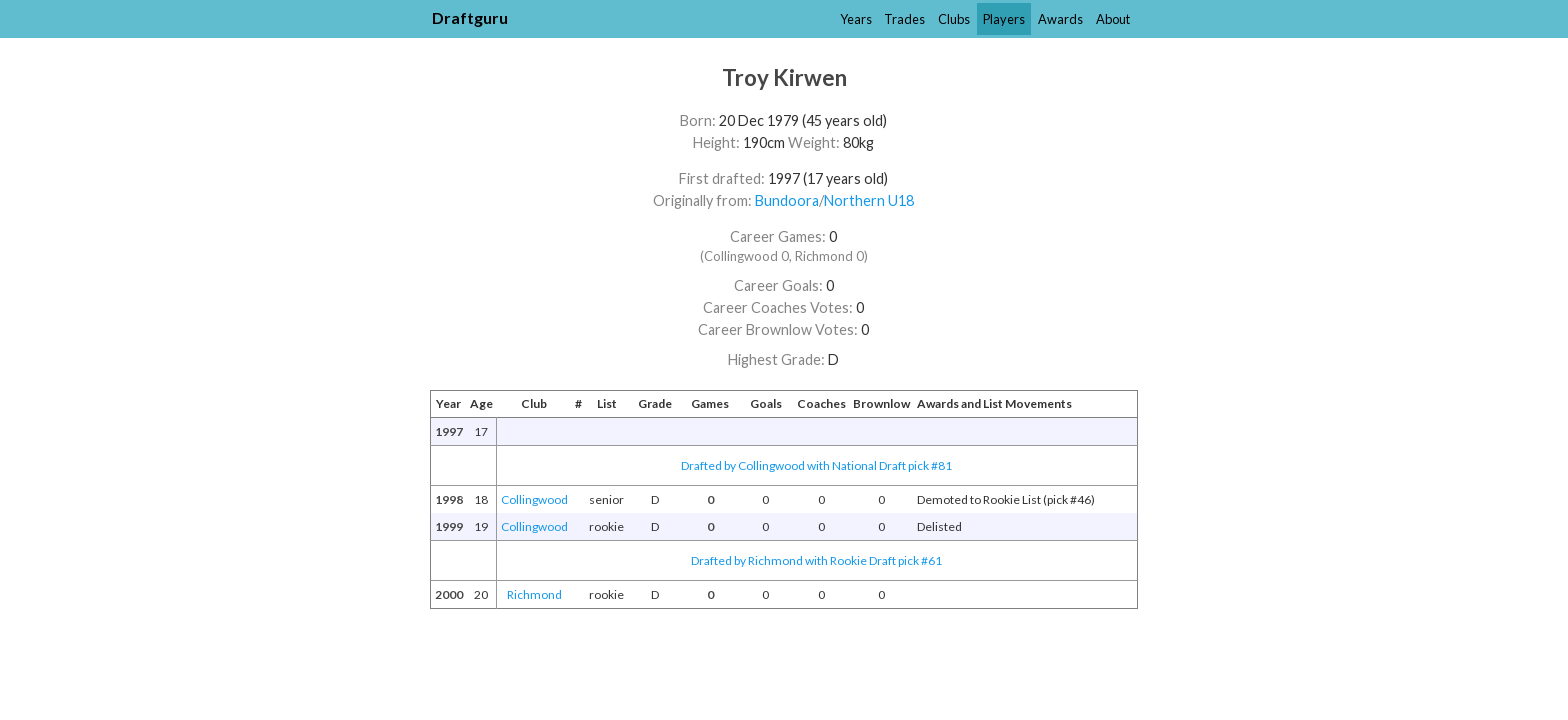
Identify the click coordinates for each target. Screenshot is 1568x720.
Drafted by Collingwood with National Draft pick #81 (816, 465)
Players (1004, 19)
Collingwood (534, 499)
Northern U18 (869, 200)
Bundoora (787, 200)
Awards (1060, 19)
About (1113, 19)
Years (856, 19)
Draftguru (470, 17)
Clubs (954, 19)
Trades (904, 19)
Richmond (534, 594)
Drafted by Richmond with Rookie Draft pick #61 (816, 560)
